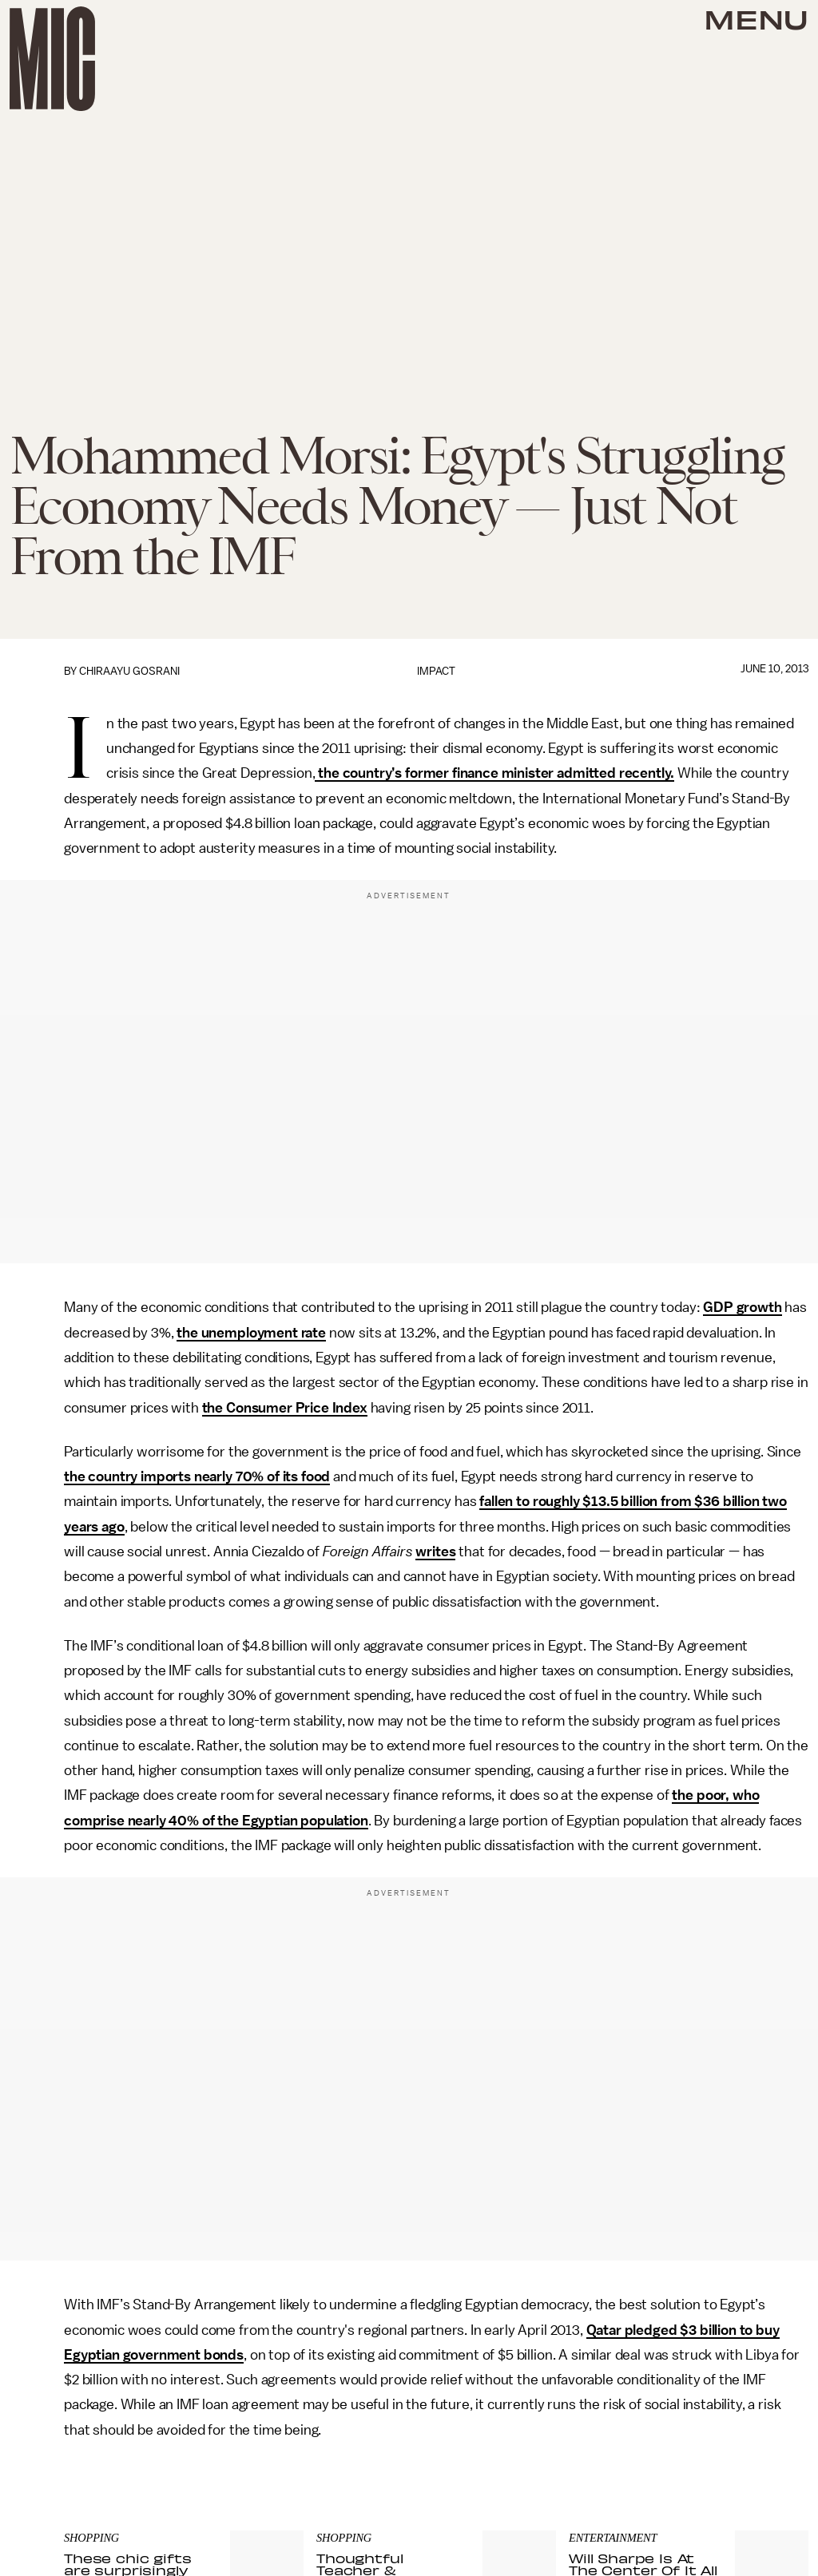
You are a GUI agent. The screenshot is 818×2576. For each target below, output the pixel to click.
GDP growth (742, 1307)
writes (435, 1551)
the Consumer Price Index (284, 1408)
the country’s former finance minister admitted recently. (494, 773)
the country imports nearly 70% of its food (197, 1476)
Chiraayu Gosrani (129, 671)
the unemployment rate (251, 1333)
